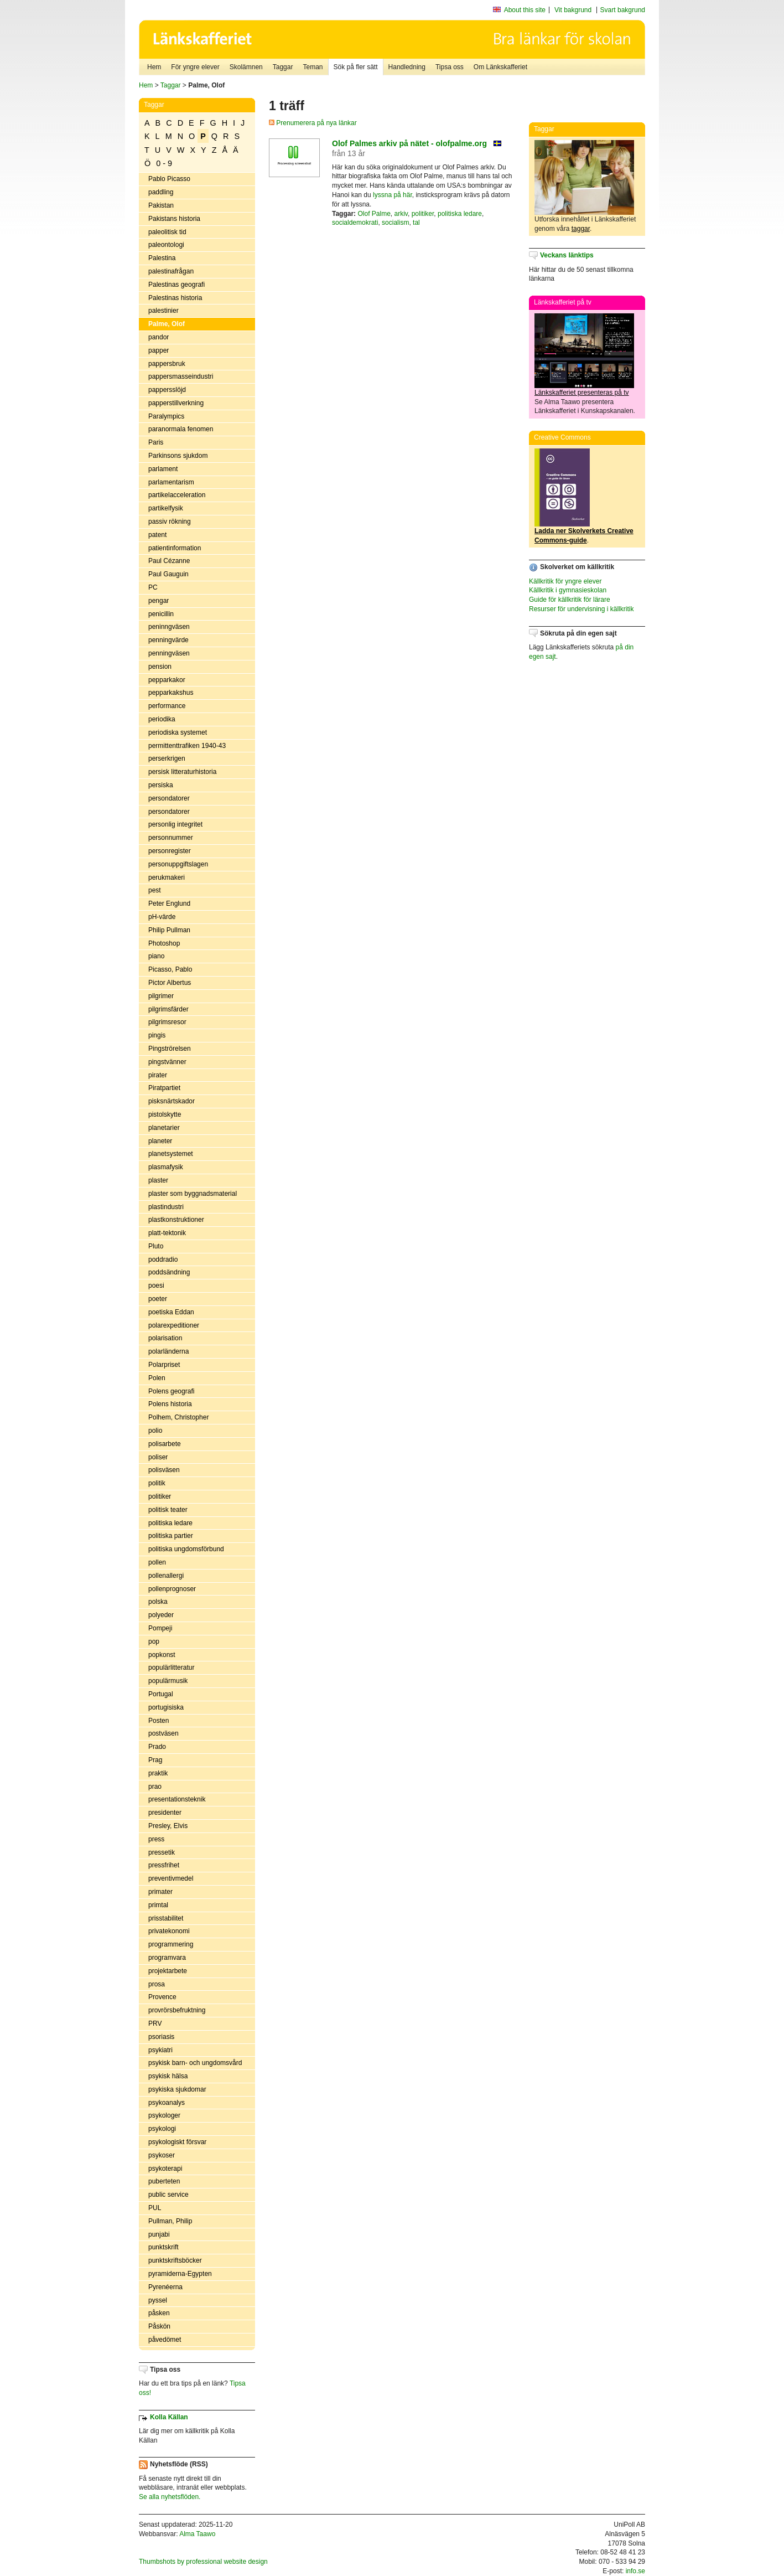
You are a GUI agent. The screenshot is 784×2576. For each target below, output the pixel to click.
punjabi (159, 2234)
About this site (525, 10)
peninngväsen (169, 627)
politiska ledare (170, 1523)
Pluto (155, 1246)
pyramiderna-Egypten (180, 2274)
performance (166, 706)
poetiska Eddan (171, 1312)
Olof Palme (373, 214)
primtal (158, 1905)
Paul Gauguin (168, 574)
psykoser (161, 2155)
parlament (163, 469)
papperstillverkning (176, 403)
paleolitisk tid (167, 232)
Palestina (161, 258)
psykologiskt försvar (177, 2142)
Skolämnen (246, 67)
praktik (158, 1773)
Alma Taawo (197, 2534)
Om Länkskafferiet (500, 67)
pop (153, 1641)
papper (158, 350)
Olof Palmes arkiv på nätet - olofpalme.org (409, 143)
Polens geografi (171, 1391)
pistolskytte (164, 1114)
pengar (158, 601)
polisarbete (164, 1444)
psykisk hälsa (168, 2076)
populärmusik (168, 1681)
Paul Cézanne (169, 561)
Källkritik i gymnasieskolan (567, 590)
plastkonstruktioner (176, 1220)
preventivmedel (170, 1878)
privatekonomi (169, 1931)
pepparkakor (166, 680)
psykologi (162, 2129)
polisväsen (164, 1470)
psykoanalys (166, 2103)
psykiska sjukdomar (177, 2089)
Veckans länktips (567, 255)
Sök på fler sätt (356, 67)
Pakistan (161, 205)
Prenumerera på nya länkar (313, 123)
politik (156, 1483)
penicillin (161, 614)
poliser (158, 1457)
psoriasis (161, 2037)
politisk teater (168, 1510)
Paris (155, 442)
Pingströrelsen (169, 1048)
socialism (395, 222)
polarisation (165, 1338)
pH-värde (161, 917)
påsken (159, 2313)
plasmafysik (165, 1167)
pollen (157, 1562)
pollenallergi (166, 1575)
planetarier (164, 1128)
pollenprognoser (172, 1589)
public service (168, 2194)
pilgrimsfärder (168, 1009)
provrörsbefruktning (176, 2010)
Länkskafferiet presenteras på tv (581, 392)
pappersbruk (166, 364)
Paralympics (166, 416)
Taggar (283, 67)
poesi (156, 1285)
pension (160, 666)
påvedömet (164, 2339)
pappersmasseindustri (180, 376)
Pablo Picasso (169, 179)
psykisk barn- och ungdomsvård (195, 2063)
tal (416, 222)
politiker (159, 1496)
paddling (160, 192)
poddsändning (169, 1272)
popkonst (161, 1655)
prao (155, 1786)
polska (158, 1602)
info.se (635, 2571)
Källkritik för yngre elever (565, 581)
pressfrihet (163, 1865)
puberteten (164, 2181)
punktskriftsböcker (175, 2260)
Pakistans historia (174, 219)
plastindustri (166, 1207)
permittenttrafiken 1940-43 (187, 746)
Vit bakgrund (572, 10)
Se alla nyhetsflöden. (169, 2497)
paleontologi (166, 245)
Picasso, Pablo (170, 969)
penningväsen (169, 653)
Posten (158, 1721)
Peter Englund (169, 903)
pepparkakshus (170, 692)
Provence (162, 1997)
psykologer (164, 2115)
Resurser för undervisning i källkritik (581, 609)
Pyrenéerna (165, 2287)
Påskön (159, 2326)
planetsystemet (170, 1154)
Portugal (160, 1694)
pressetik (161, 1852)
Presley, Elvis (168, 1826)
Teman (313, 67)
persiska (160, 785)
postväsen (163, 1733)
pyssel (157, 2300)
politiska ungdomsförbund (186, 1549)
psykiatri (160, 2050)
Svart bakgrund (622, 10)
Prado (157, 1747)
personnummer (170, 838)
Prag (155, 1760)
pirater (157, 1075)
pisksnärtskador (171, 1101)
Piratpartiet (164, 1088)
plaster (158, 1180)
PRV (155, 2023)
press (156, 1839)
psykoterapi (165, 2168)
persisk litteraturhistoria (182, 772)
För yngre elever (195, 67)
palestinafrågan (171, 271)
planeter (160, 1141)
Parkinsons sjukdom (177, 456)
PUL (154, 2208)
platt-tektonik (167, 1233)
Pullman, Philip (170, 2221)
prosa (156, 1984)
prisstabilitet (165, 1918)
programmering (170, 1944)
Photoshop (164, 943)
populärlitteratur (171, 1667)
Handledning (406, 67)
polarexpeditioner (173, 1325)
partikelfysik (165, 508)
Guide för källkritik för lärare (569, 599)
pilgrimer (161, 996)
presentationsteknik (176, 1799)
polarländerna (168, 1351)
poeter (157, 1299)
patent (157, 535)
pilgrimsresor (167, 1022)
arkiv (401, 214)
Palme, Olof (166, 324)
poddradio (163, 1259)
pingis (156, 1035)
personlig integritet (175, 824)
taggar (581, 229)
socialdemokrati (355, 222)
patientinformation (174, 548)
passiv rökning (169, 521)
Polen (156, 1378)
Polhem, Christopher (178, 1417)
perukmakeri (166, 877)
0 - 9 (164, 163)
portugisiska (166, 1707)
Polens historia (170, 1404)
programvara (167, 1957)
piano (156, 956)
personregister (169, 851)
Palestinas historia (175, 298)
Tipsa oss (449, 67)
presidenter (164, 1812)
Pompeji (160, 1628)
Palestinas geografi (176, 284)
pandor (158, 337)
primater (160, 1892)
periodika (161, 719)
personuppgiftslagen (178, 864)
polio (155, 1430)
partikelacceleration (176, 495)
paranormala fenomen (180, 429)
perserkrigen (166, 758)
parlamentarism (171, 482)
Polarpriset (164, 1365)
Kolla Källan (169, 2417)
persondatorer (169, 798)
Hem (154, 67)
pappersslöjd (167, 390)
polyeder (161, 1615)
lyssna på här (392, 195)
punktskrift (163, 2247)
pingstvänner (167, 1062)
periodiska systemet (177, 732)
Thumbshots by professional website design (203, 2561)
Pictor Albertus (169, 983)
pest (154, 890)
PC (153, 587)
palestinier (163, 310)
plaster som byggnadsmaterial (192, 1193)
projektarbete (167, 1971)
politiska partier (170, 1536)
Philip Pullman (169, 930)
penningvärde (168, 640)
